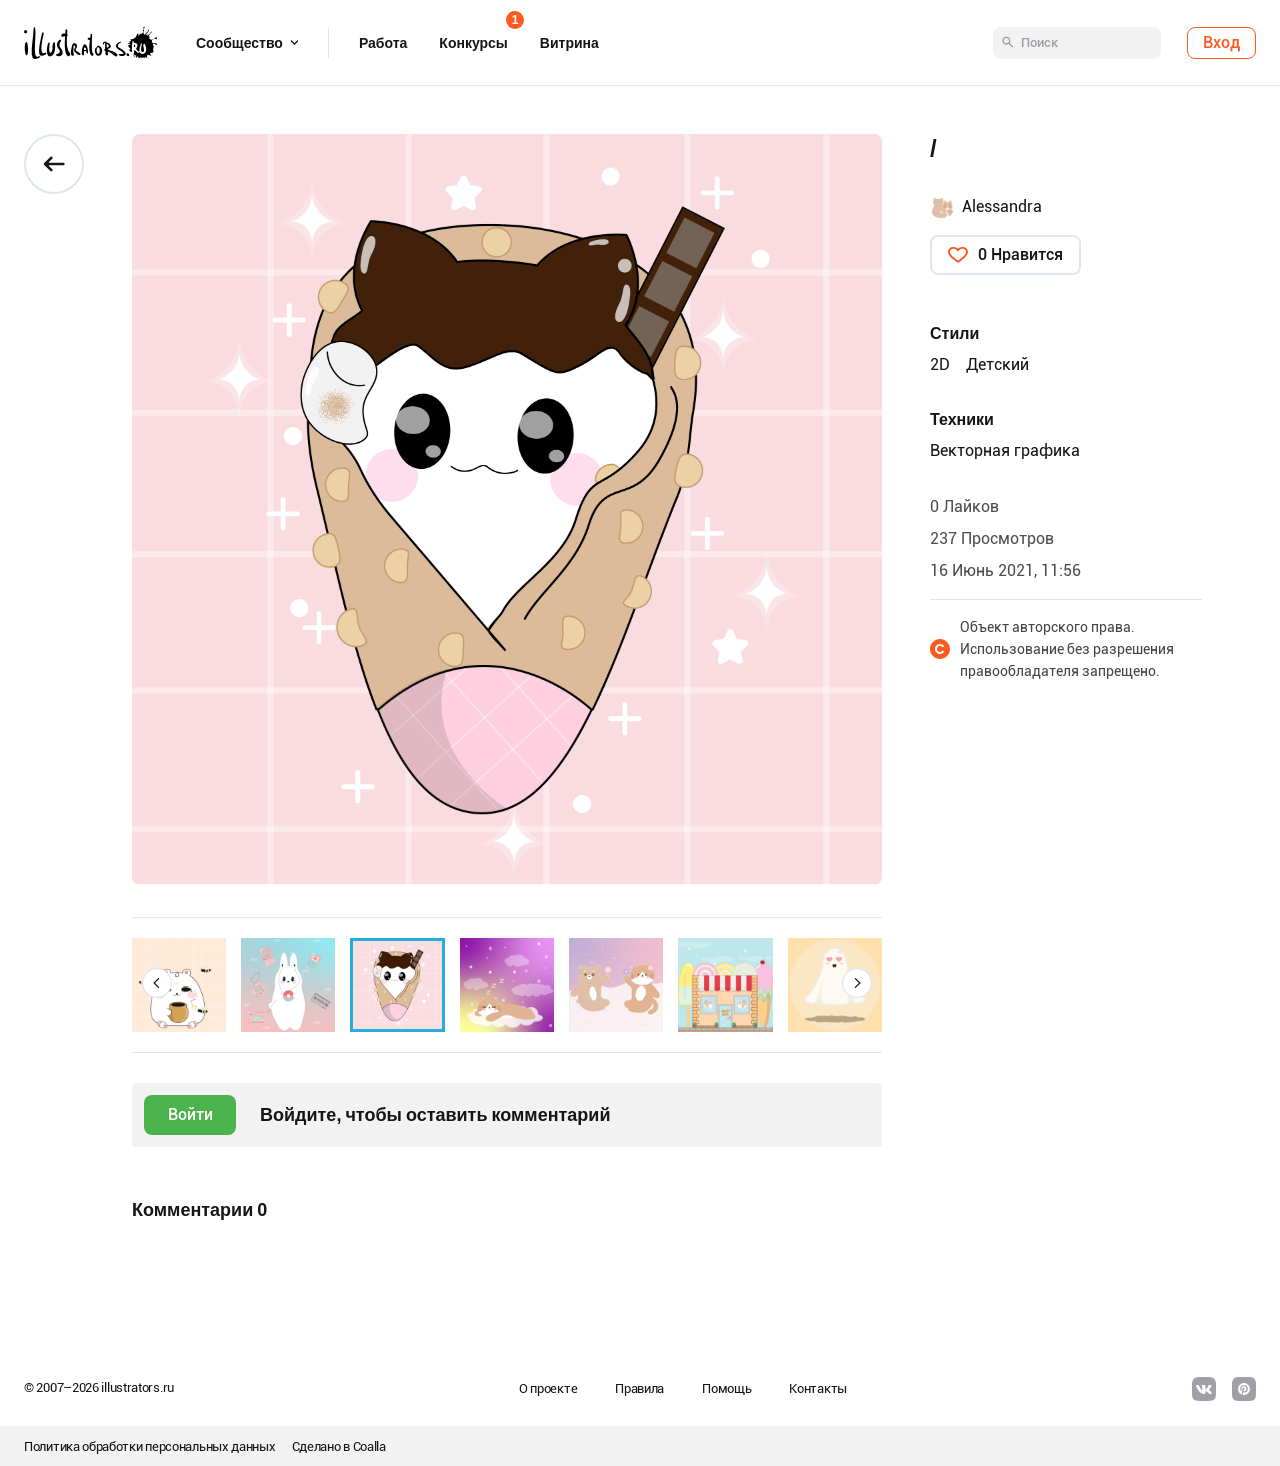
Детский (997, 364)
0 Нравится (1020, 254)
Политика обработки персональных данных (150, 1446)
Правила (639, 1388)
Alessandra (1002, 206)
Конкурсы (473, 36)
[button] (157, 983)
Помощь (726, 1388)
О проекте (548, 1388)
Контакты (818, 1388)
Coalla (369, 1446)
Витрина (569, 43)
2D (940, 364)
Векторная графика (1005, 450)
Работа (383, 43)
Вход (1221, 42)
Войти (190, 1114)
